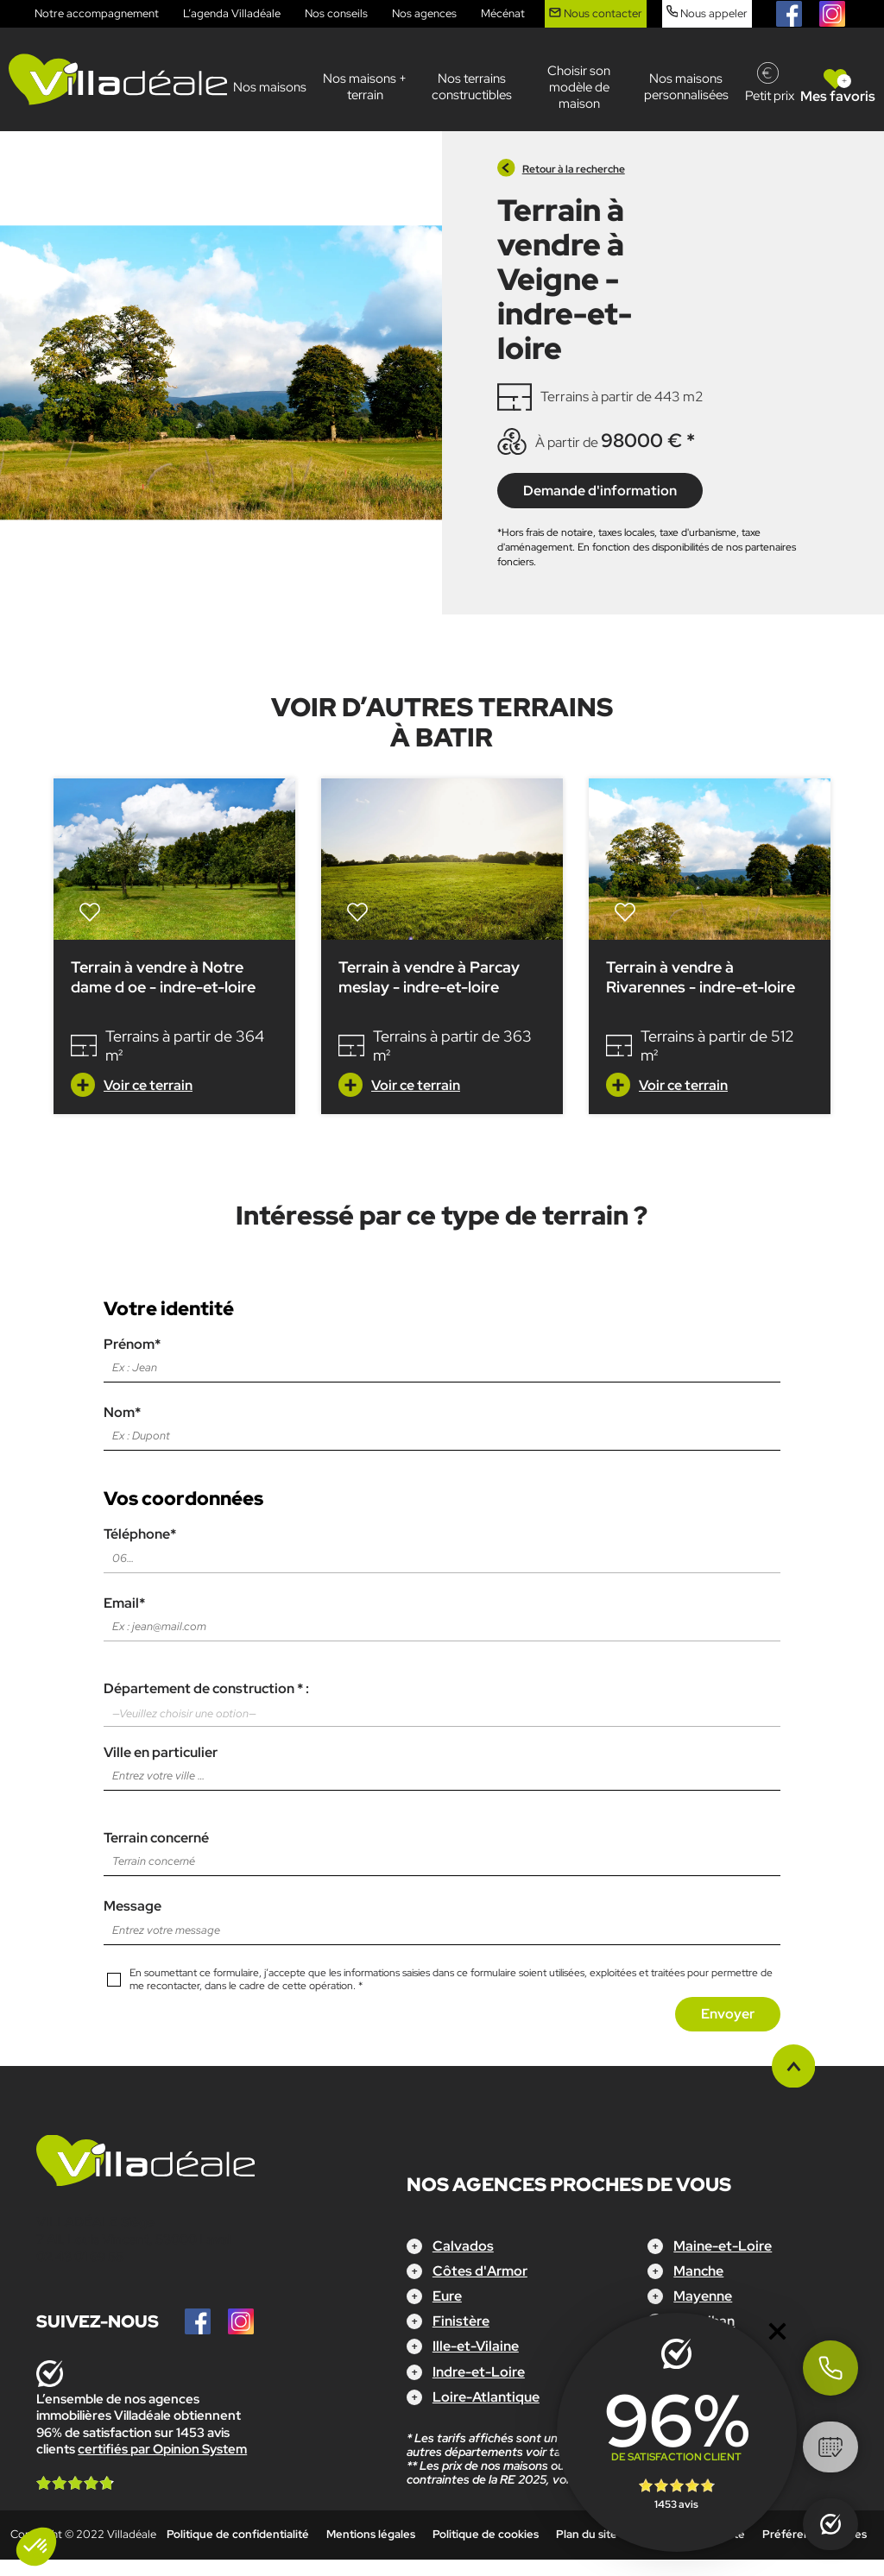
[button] (36, 2546)
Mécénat (503, 13)
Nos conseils (336, 13)
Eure (447, 2296)
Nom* (442, 1424)
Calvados (463, 2246)
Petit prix (769, 95)
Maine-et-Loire (722, 2246)
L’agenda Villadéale (232, 13)
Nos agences (424, 13)
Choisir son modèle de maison (578, 87)
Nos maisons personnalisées (686, 87)
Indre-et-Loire (479, 2372)
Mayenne (702, 2296)
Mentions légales (370, 2534)
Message (442, 1917)
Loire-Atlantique (486, 2397)
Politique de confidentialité (238, 2534)
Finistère (461, 2321)
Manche (698, 2271)
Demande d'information (600, 491)
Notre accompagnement (97, 13)
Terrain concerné (442, 1849)
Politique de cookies (486, 2534)
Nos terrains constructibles (472, 87)
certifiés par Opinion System (162, 2449)
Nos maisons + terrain (365, 87)
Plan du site (586, 2534)
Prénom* (442, 1356)
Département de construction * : (442, 1703)
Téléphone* (442, 1545)
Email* (442, 1614)
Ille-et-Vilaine (476, 2346)
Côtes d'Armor (480, 2271)
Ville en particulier (442, 1764)
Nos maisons (269, 87)
